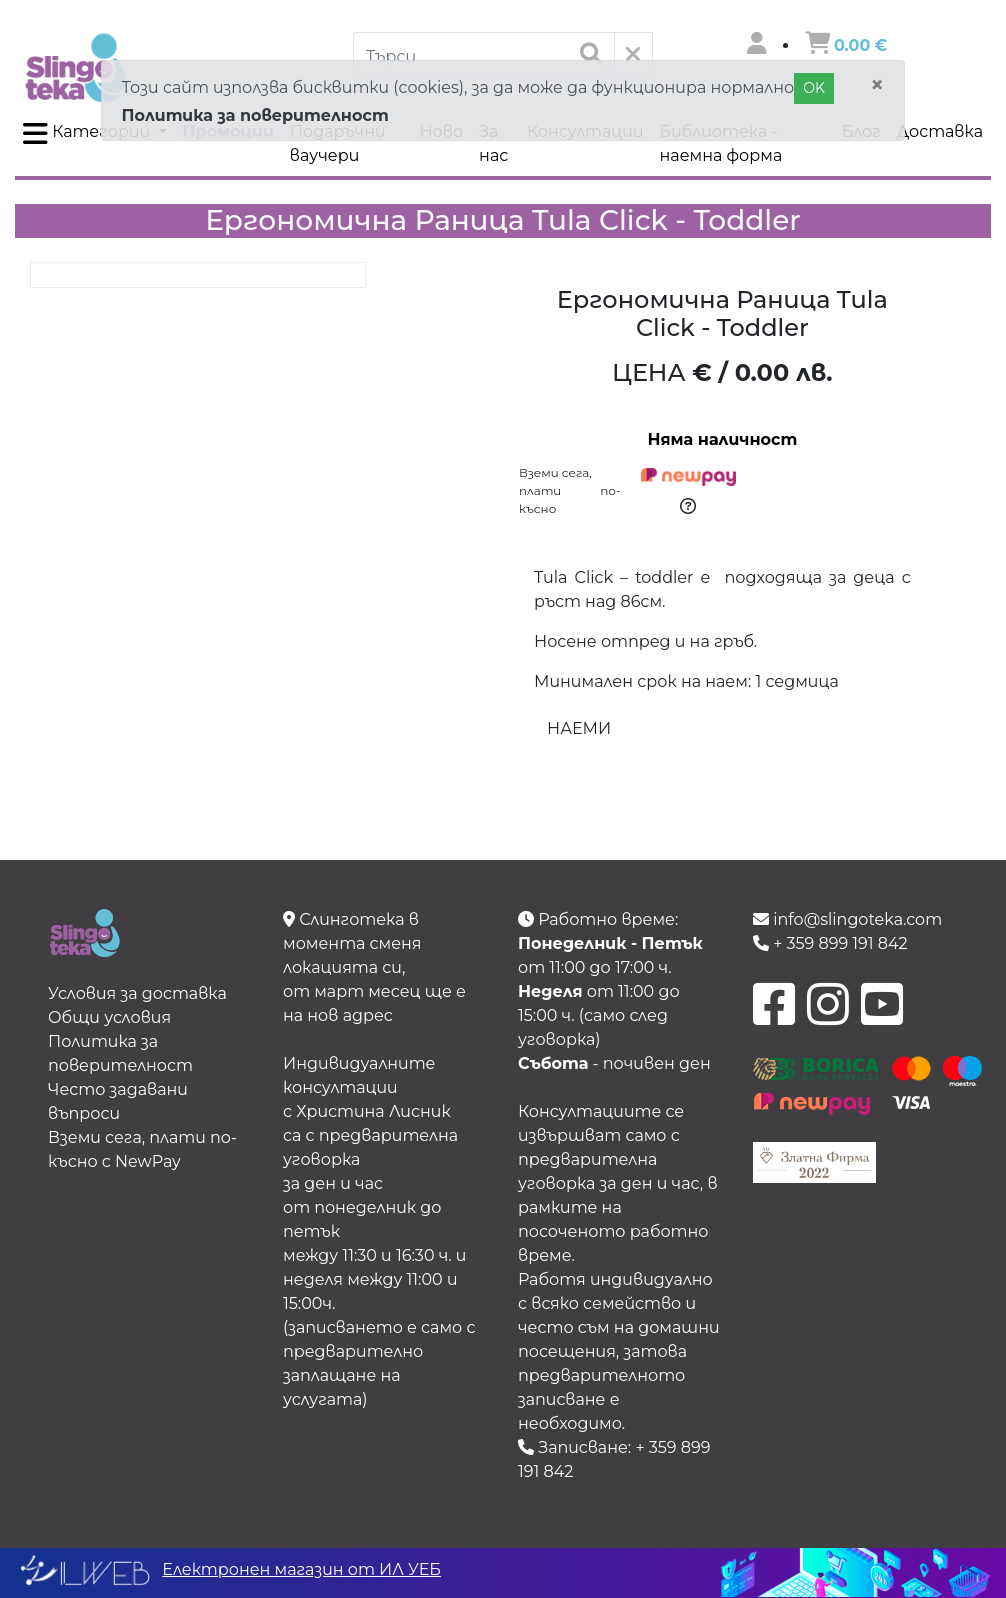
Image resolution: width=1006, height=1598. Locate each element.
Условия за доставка (137, 993)
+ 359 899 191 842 (830, 943)
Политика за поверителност (255, 115)
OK (814, 88)
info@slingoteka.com (847, 919)
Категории (88, 134)
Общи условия (109, 1017)
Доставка (940, 131)
